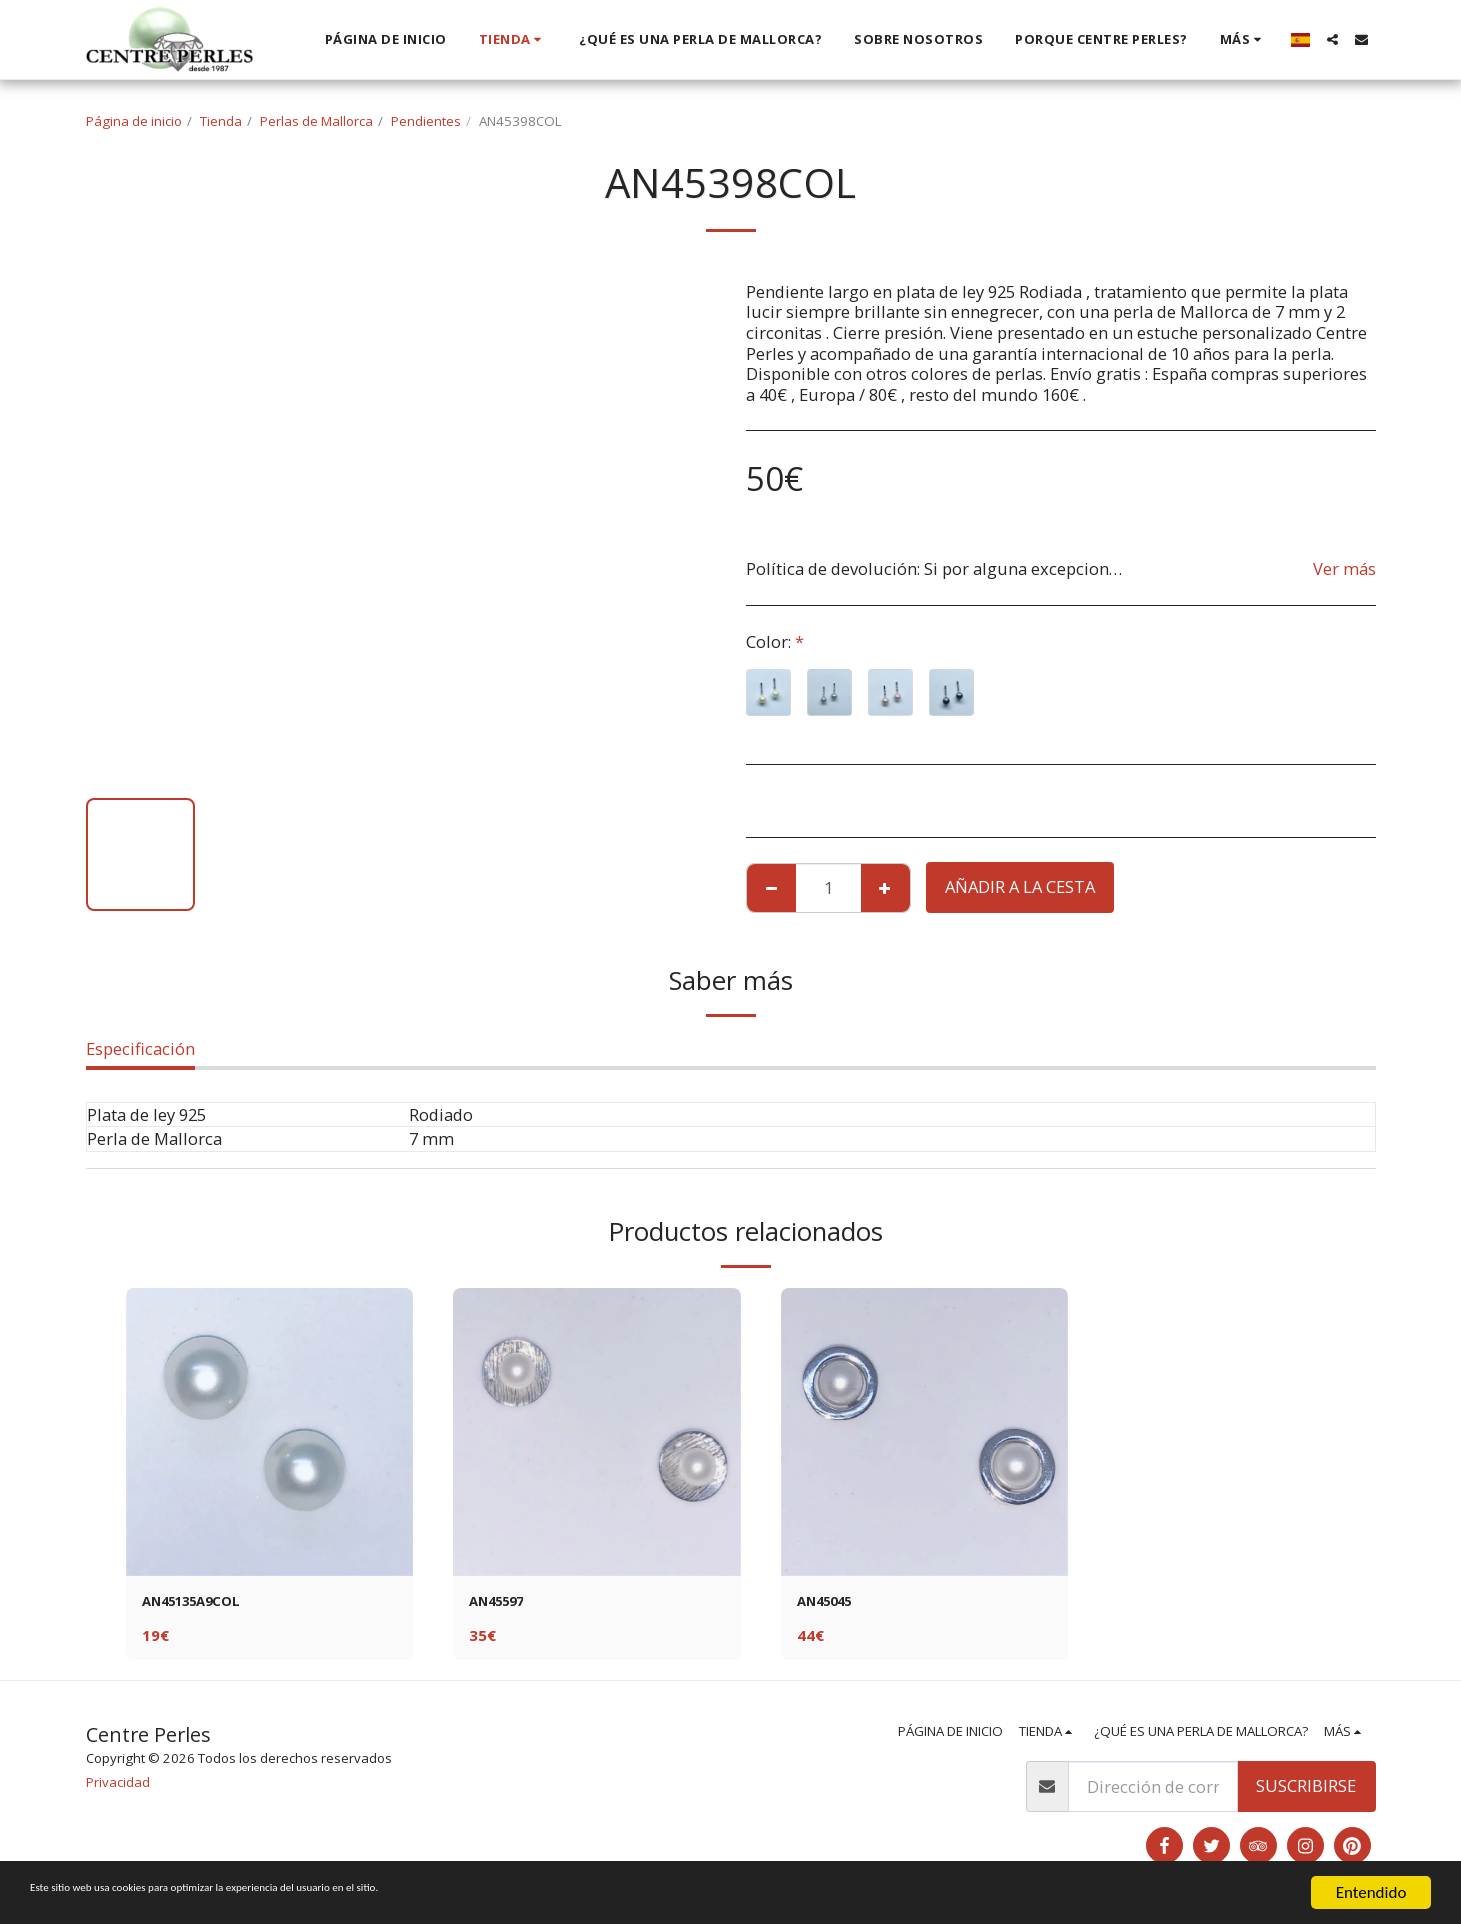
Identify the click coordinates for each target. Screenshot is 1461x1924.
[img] (270, 1432)
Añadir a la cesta (1020, 886)
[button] (1332, 39)
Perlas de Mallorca (316, 121)
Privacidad (118, 1787)
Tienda (221, 121)
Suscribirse (1306, 1790)
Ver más (1344, 568)
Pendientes (426, 121)
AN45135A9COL (203, 1603)
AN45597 (503, 1603)
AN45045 (831, 1603)
